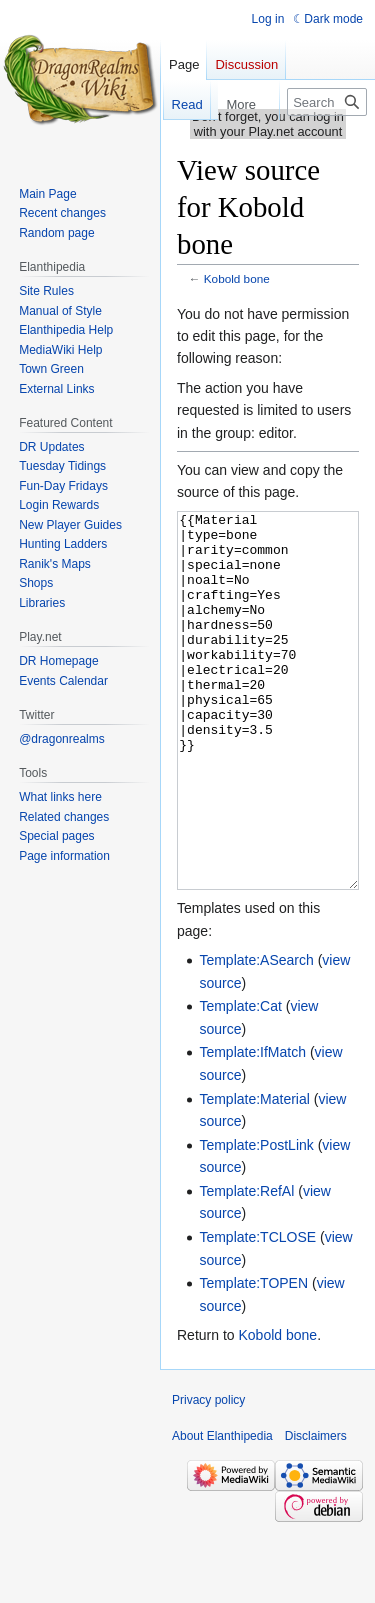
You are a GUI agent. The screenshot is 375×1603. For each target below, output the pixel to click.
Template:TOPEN (253, 1358)
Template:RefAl (246, 1266)
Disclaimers (316, 1511)
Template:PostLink (256, 1220)
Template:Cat (240, 1081)
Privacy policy (208, 1475)
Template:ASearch (256, 1035)
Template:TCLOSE (257, 1312)
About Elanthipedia (222, 1511)
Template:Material (254, 1174)
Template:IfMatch (252, 1127)
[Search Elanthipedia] (327, 102)
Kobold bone (237, 278)
